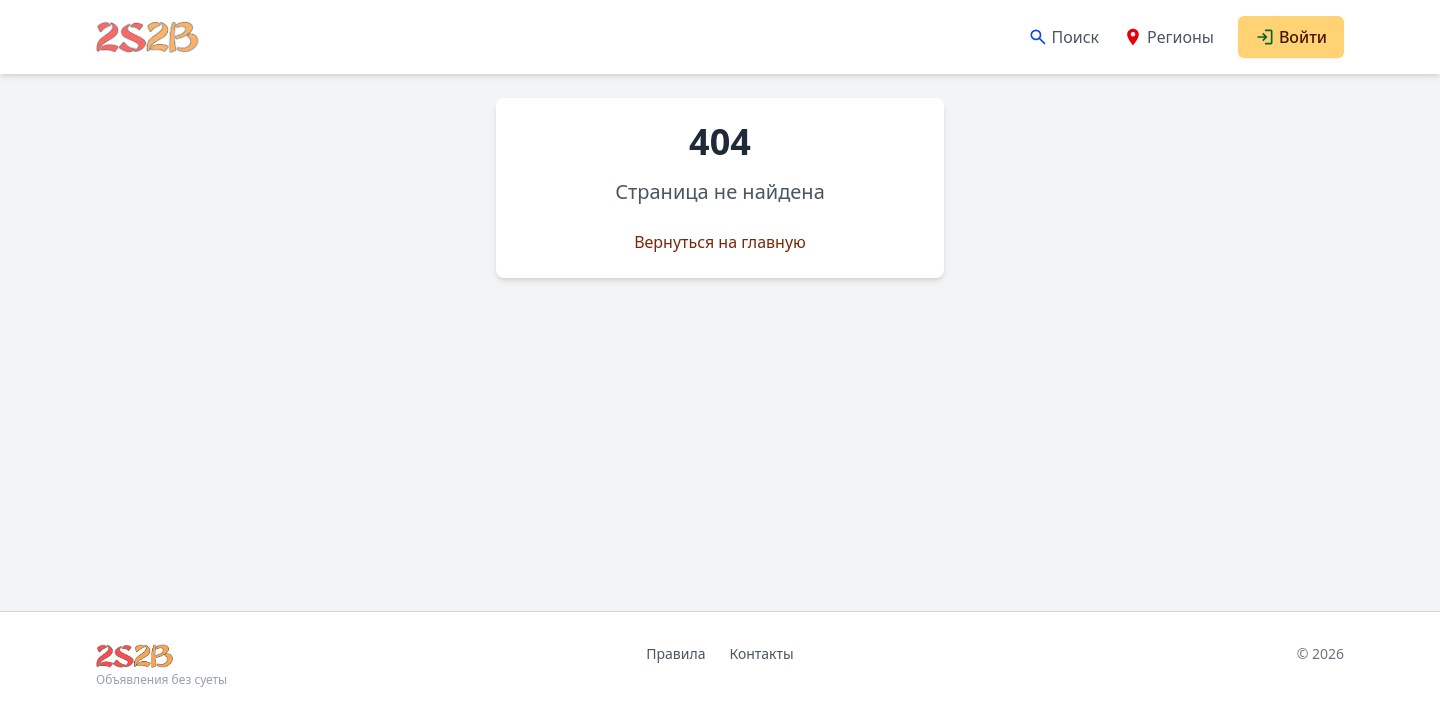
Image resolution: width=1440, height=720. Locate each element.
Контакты (761, 653)
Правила (675, 653)
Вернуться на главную (720, 242)
